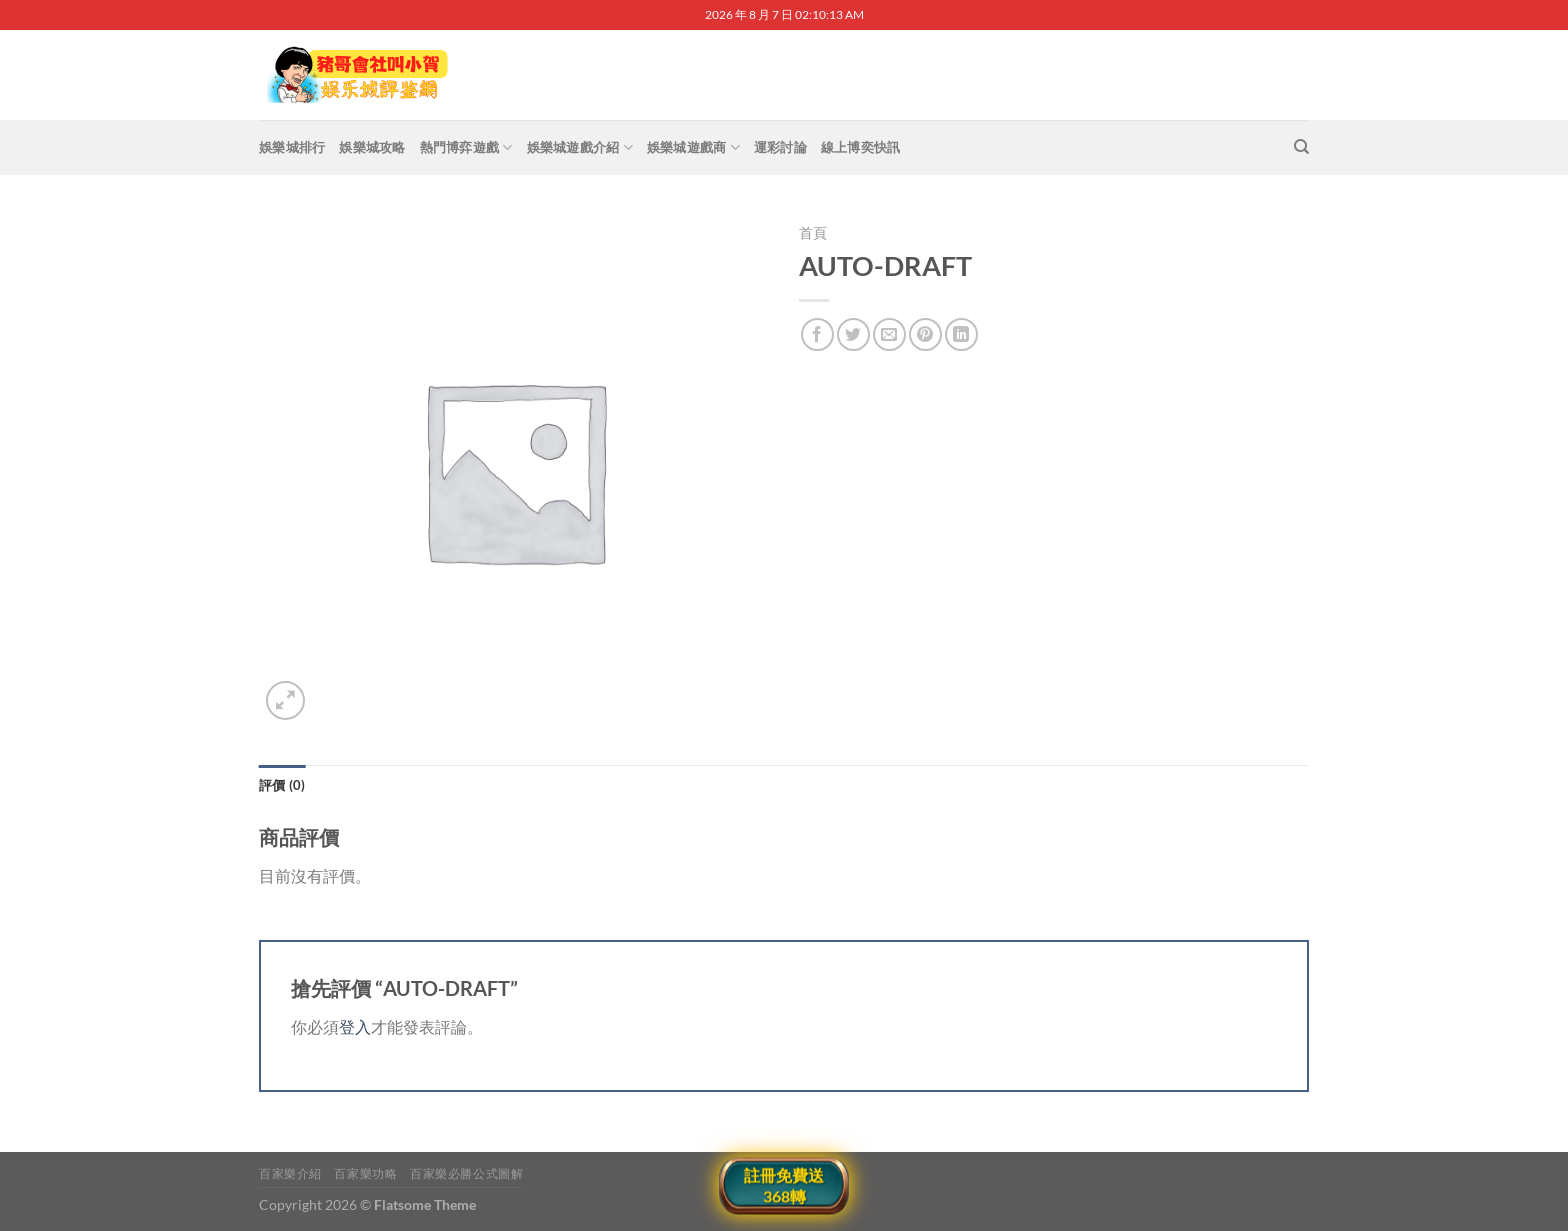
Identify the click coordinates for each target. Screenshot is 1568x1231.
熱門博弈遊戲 (466, 147)
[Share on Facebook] (817, 334)
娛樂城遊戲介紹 (580, 147)
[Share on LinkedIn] (961, 334)
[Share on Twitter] (853, 334)
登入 (355, 1026)
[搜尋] (1301, 147)
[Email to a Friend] (889, 334)
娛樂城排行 (292, 147)
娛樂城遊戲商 (693, 147)
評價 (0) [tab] (282, 785)
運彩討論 (780, 147)
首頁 (813, 233)
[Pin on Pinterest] (925, 334)
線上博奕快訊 (861, 147)
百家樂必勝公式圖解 (467, 1173)
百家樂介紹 (290, 1173)
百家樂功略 (365, 1173)
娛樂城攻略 (372, 147)
